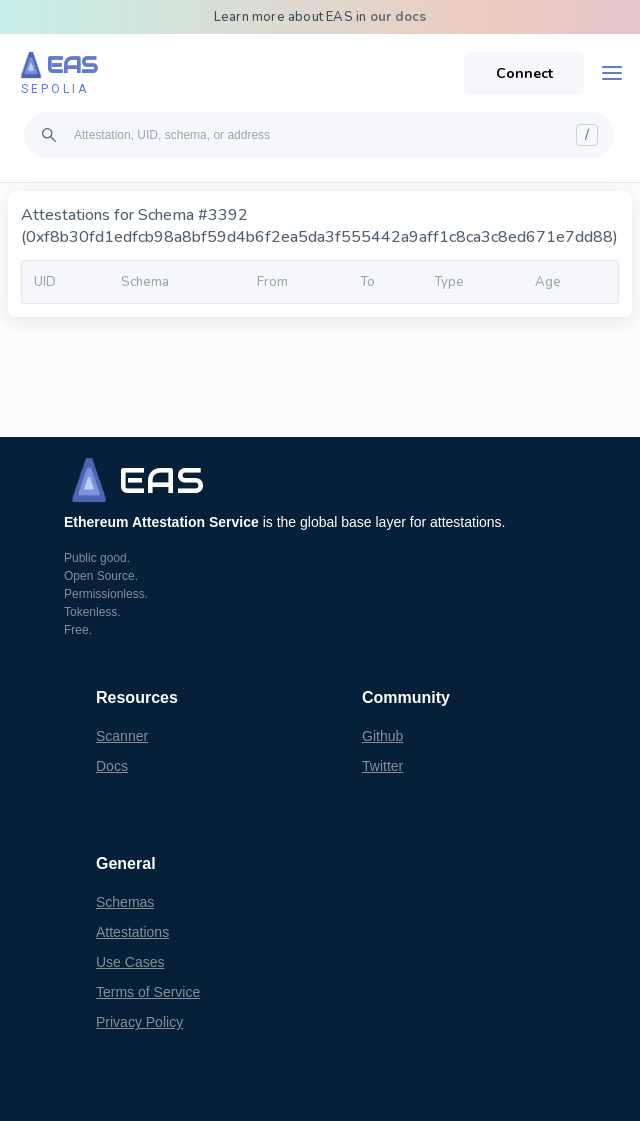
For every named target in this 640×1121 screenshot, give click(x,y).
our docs (398, 17)
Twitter (382, 766)
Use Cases (130, 962)
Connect (524, 73)
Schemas (125, 902)
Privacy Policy (139, 1022)
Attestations (132, 932)
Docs (112, 766)
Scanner (122, 736)
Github (382, 736)
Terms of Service (148, 992)
